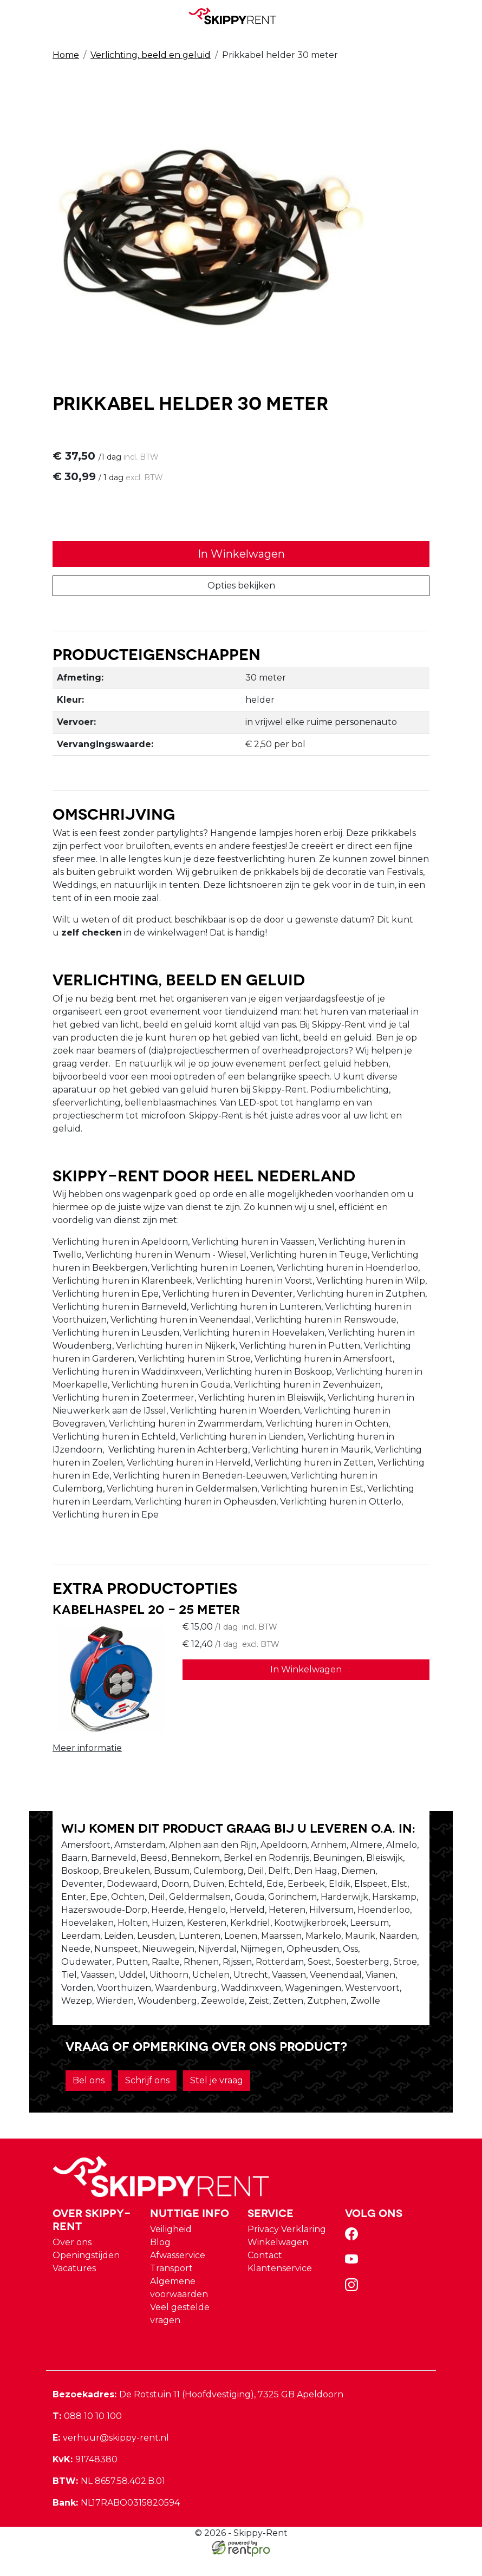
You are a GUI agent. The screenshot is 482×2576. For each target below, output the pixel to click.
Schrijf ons (147, 2099)
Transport (171, 2288)
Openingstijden (86, 2275)
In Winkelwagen (241, 554)
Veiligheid (171, 2249)
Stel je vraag (216, 2099)
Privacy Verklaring (286, 2249)
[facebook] (353, 2257)
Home (66, 55)
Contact (264, 2275)
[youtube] (353, 2282)
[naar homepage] (236, 15)
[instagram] (353, 2308)
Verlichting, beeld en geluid (150, 55)
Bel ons (89, 2099)
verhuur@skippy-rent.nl (111, 2457)
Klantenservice (279, 2288)
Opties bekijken (241, 586)
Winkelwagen (277, 2262)
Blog (160, 2262)
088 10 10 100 (87, 2435)
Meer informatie (87, 1752)
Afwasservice (177, 2275)
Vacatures (74, 2288)
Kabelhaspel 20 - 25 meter (146, 1612)
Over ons (72, 2262)
